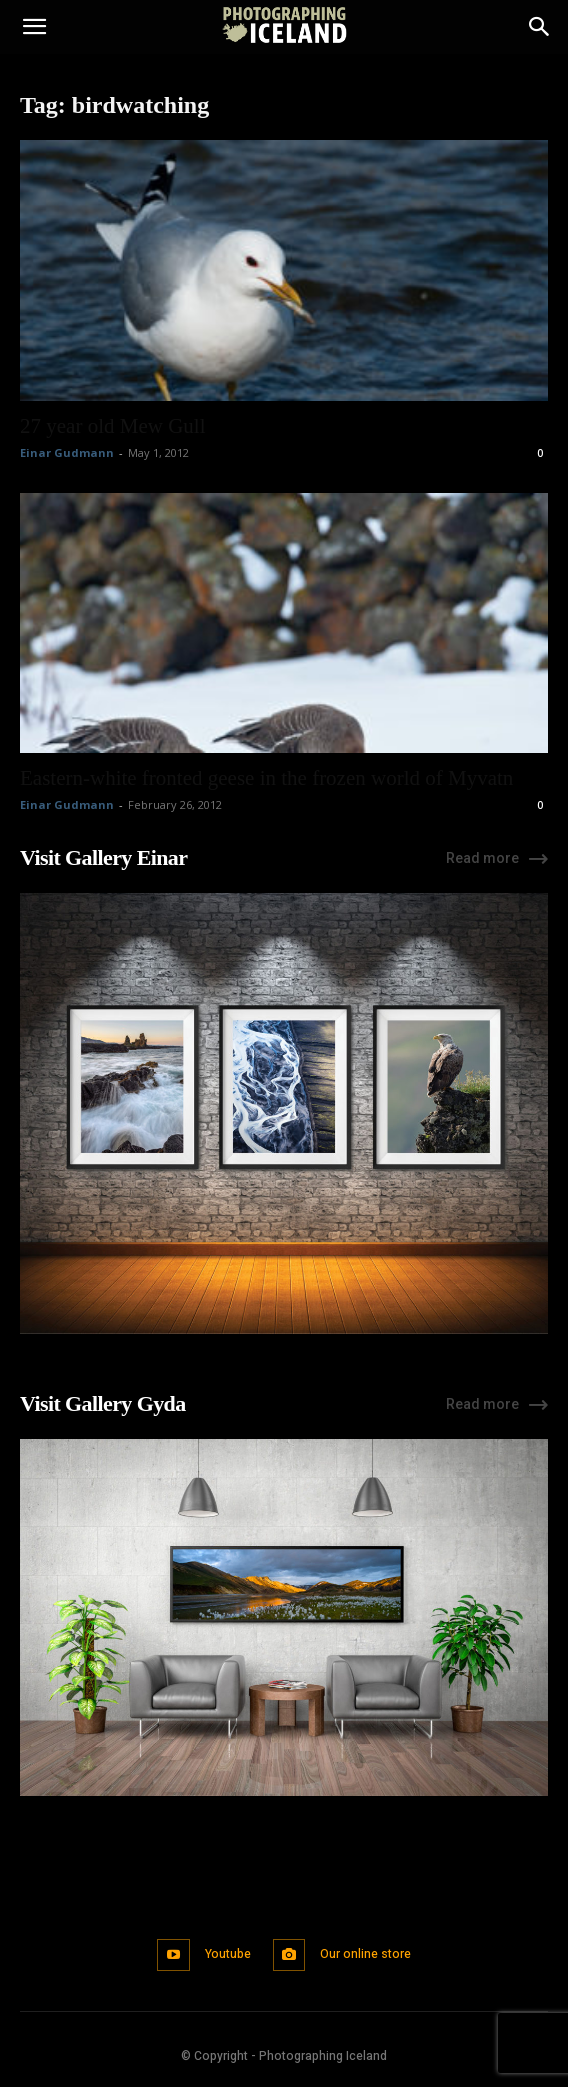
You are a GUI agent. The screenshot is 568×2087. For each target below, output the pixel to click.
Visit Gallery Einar (103, 857)
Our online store (365, 1954)
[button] (34, 27)
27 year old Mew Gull (112, 426)
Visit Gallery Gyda (103, 1403)
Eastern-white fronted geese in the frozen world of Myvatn (266, 778)
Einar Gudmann (67, 452)
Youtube (228, 1954)
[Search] (540, 27)
